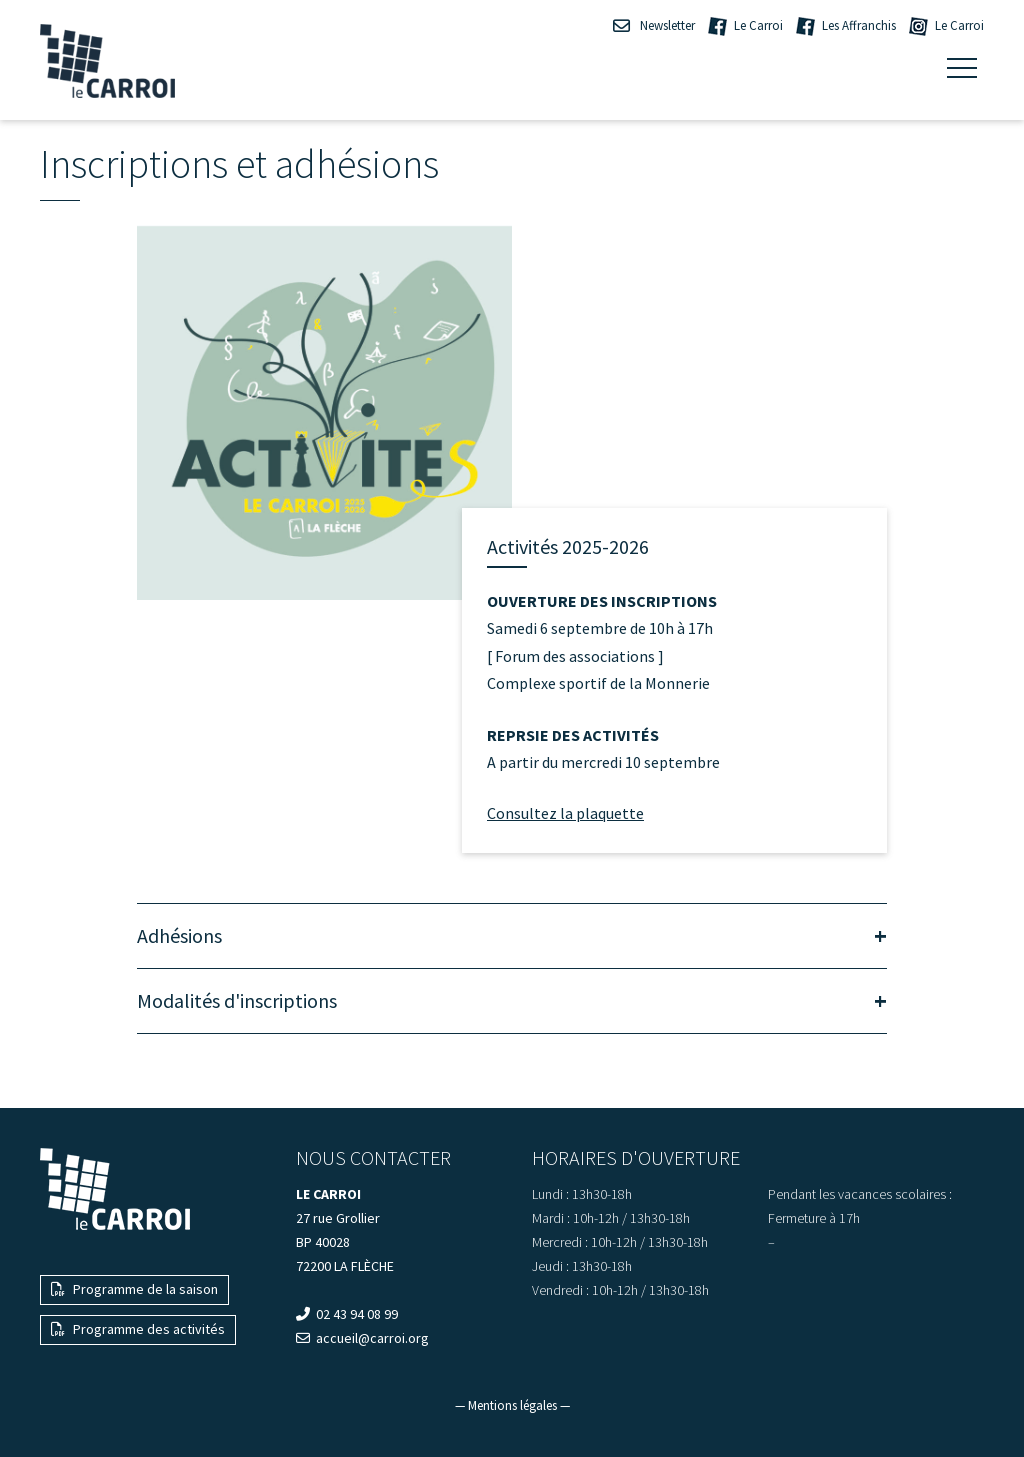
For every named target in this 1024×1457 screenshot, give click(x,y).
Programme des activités (138, 1329)
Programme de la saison (134, 1289)
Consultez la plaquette (565, 813)
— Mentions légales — (512, 1405)
